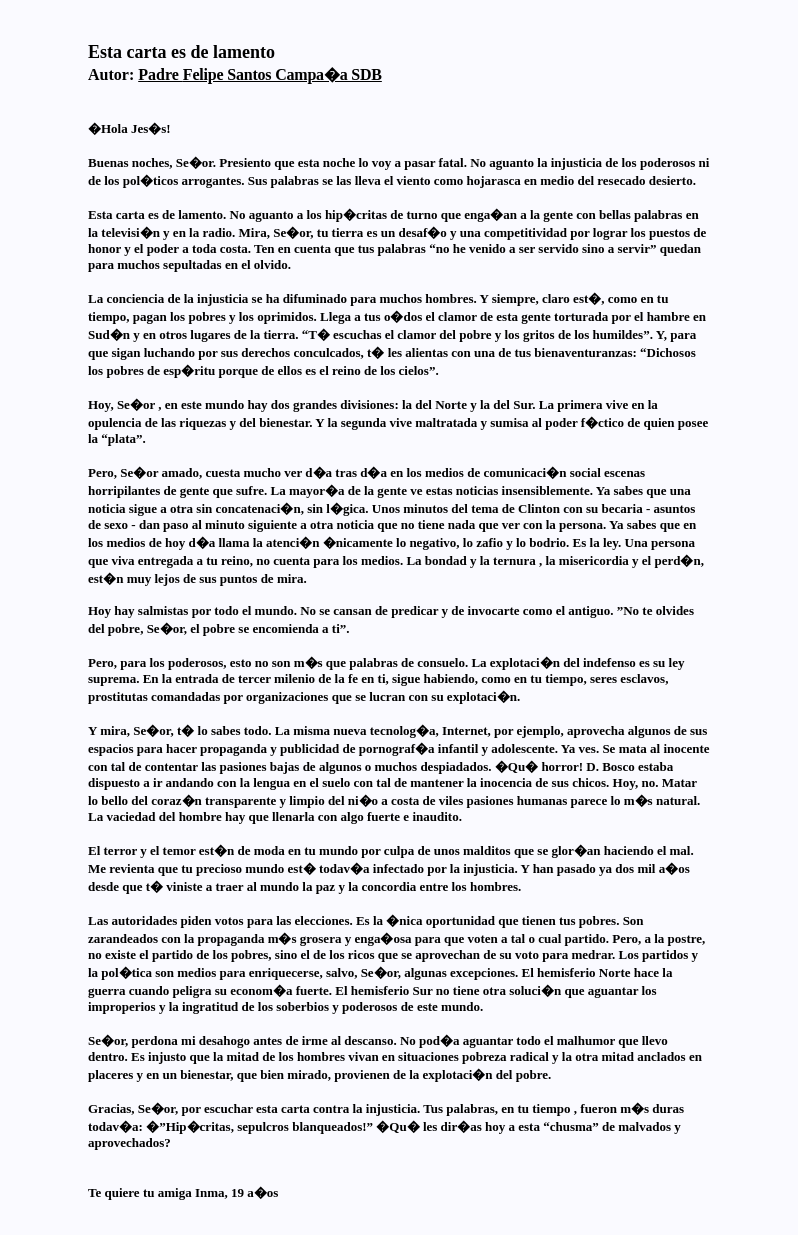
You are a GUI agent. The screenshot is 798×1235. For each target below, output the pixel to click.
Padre (260, 74)
